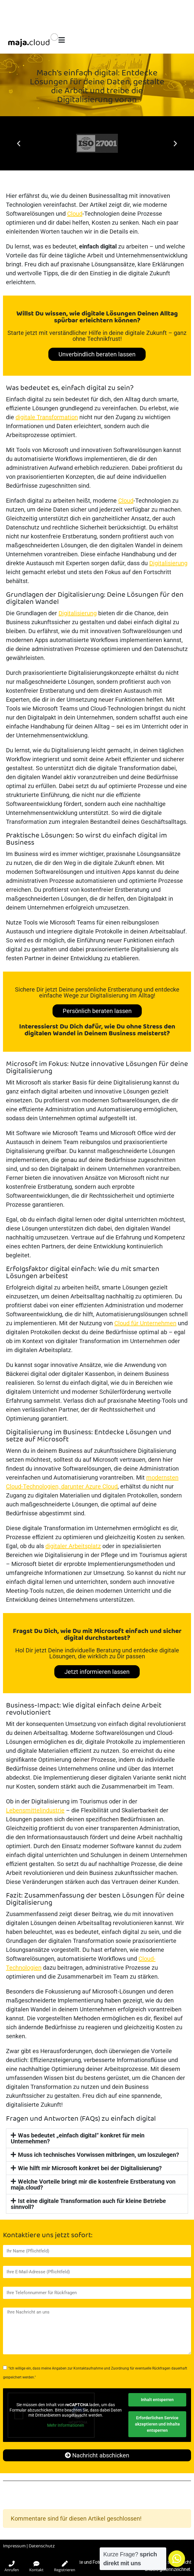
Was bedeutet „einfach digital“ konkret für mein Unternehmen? (77, 2138)
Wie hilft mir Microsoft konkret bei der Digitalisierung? (90, 2168)
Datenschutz (42, 2546)
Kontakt (36, 2566)
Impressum (14, 2546)
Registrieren (64, 2566)
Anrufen (11, 2566)
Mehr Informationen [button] (65, 2425)
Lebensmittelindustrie (35, 1810)
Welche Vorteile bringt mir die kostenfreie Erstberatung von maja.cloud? (93, 2184)
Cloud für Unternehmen (145, 1323)
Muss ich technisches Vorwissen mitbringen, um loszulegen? (98, 2154)
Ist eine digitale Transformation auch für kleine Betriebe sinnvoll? (88, 2203)
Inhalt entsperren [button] (157, 2399)
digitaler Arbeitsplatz (73, 1546)
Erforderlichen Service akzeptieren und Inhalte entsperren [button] (157, 2424)
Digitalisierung (168, 563)
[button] (18, 143)
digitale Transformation (47, 417)
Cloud (74, 213)
